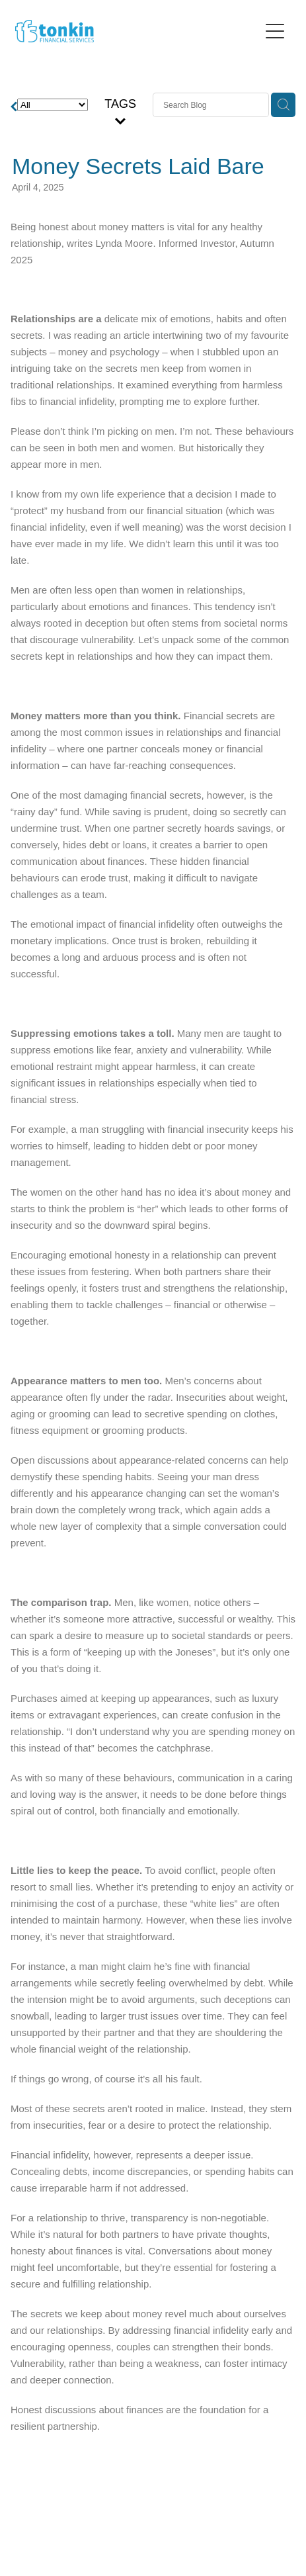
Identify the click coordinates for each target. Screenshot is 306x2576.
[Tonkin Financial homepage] (137, 31)
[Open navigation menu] (275, 31)
